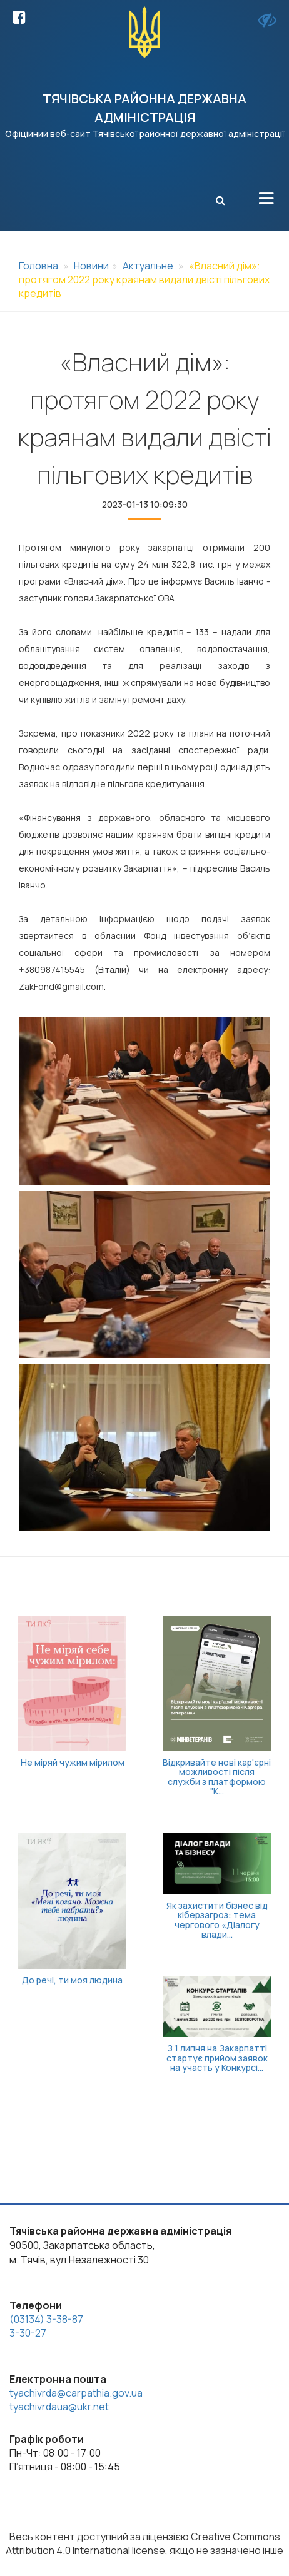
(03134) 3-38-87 (46, 2319)
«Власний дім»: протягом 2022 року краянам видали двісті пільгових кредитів (144, 279)
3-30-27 (27, 2333)
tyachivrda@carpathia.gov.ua (76, 2393)
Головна (38, 266)
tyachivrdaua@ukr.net (59, 2406)
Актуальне (148, 266)
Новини (91, 266)
